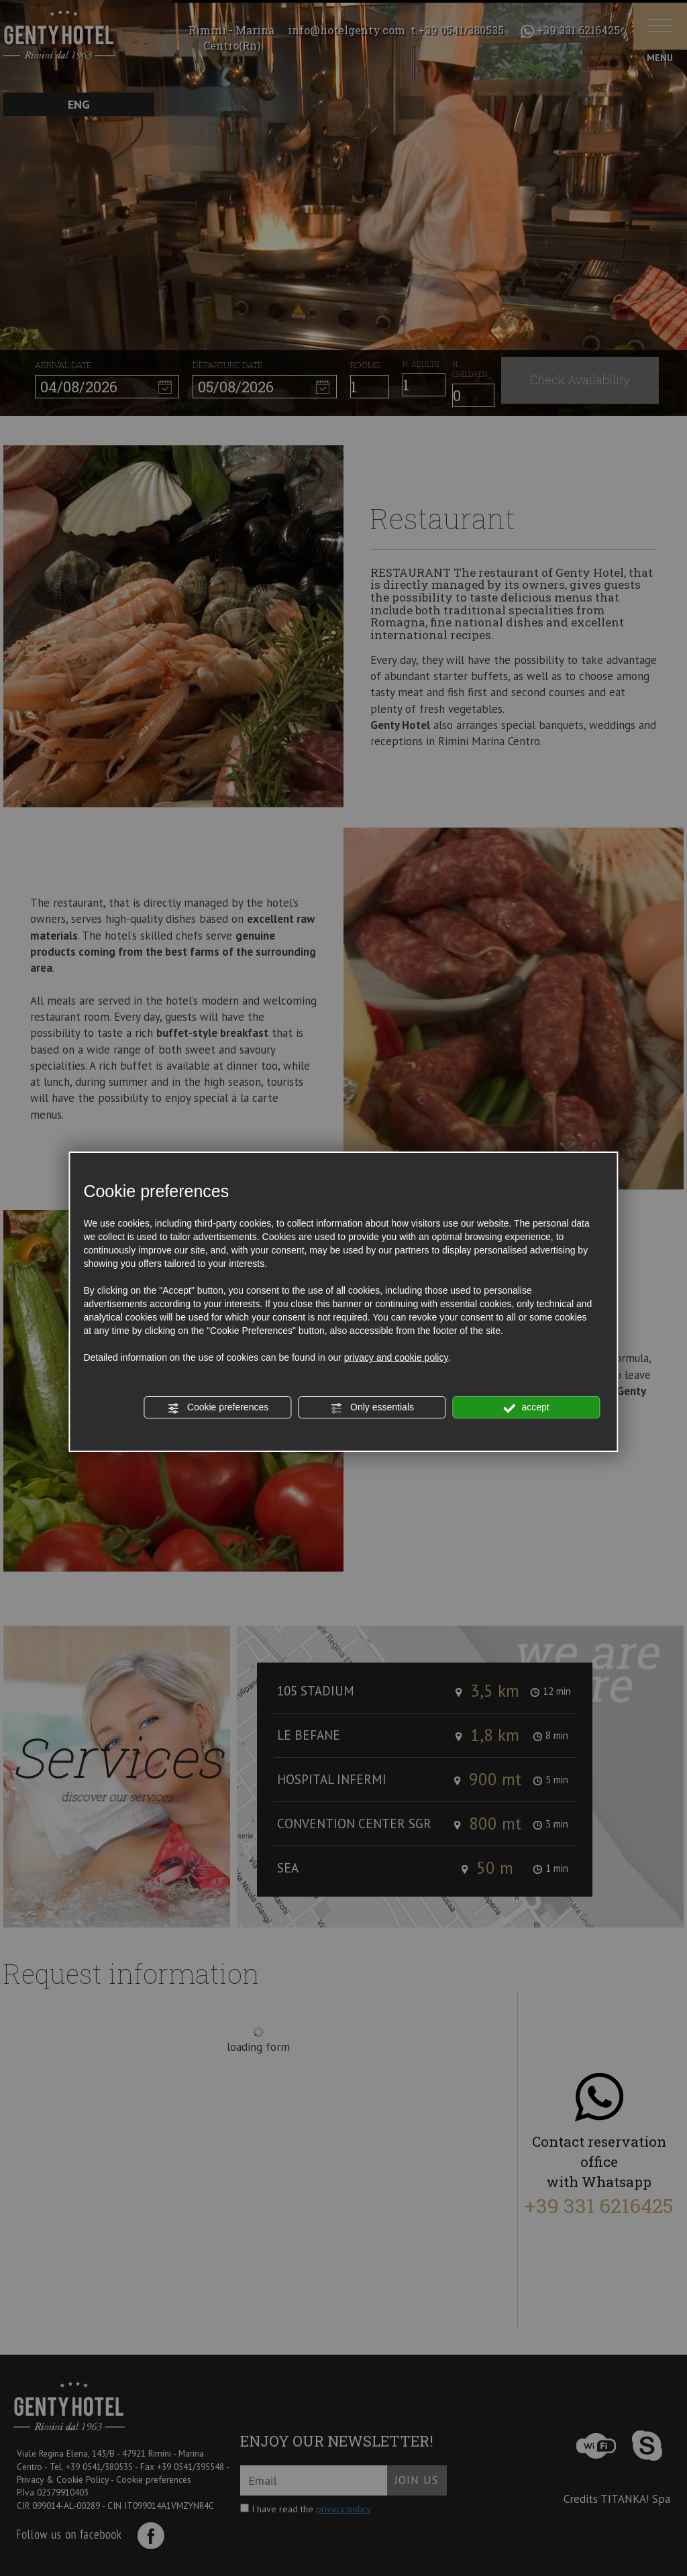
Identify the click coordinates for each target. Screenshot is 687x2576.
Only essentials (372, 1408)
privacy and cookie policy (396, 1357)
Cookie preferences (217, 1408)
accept (526, 1408)
